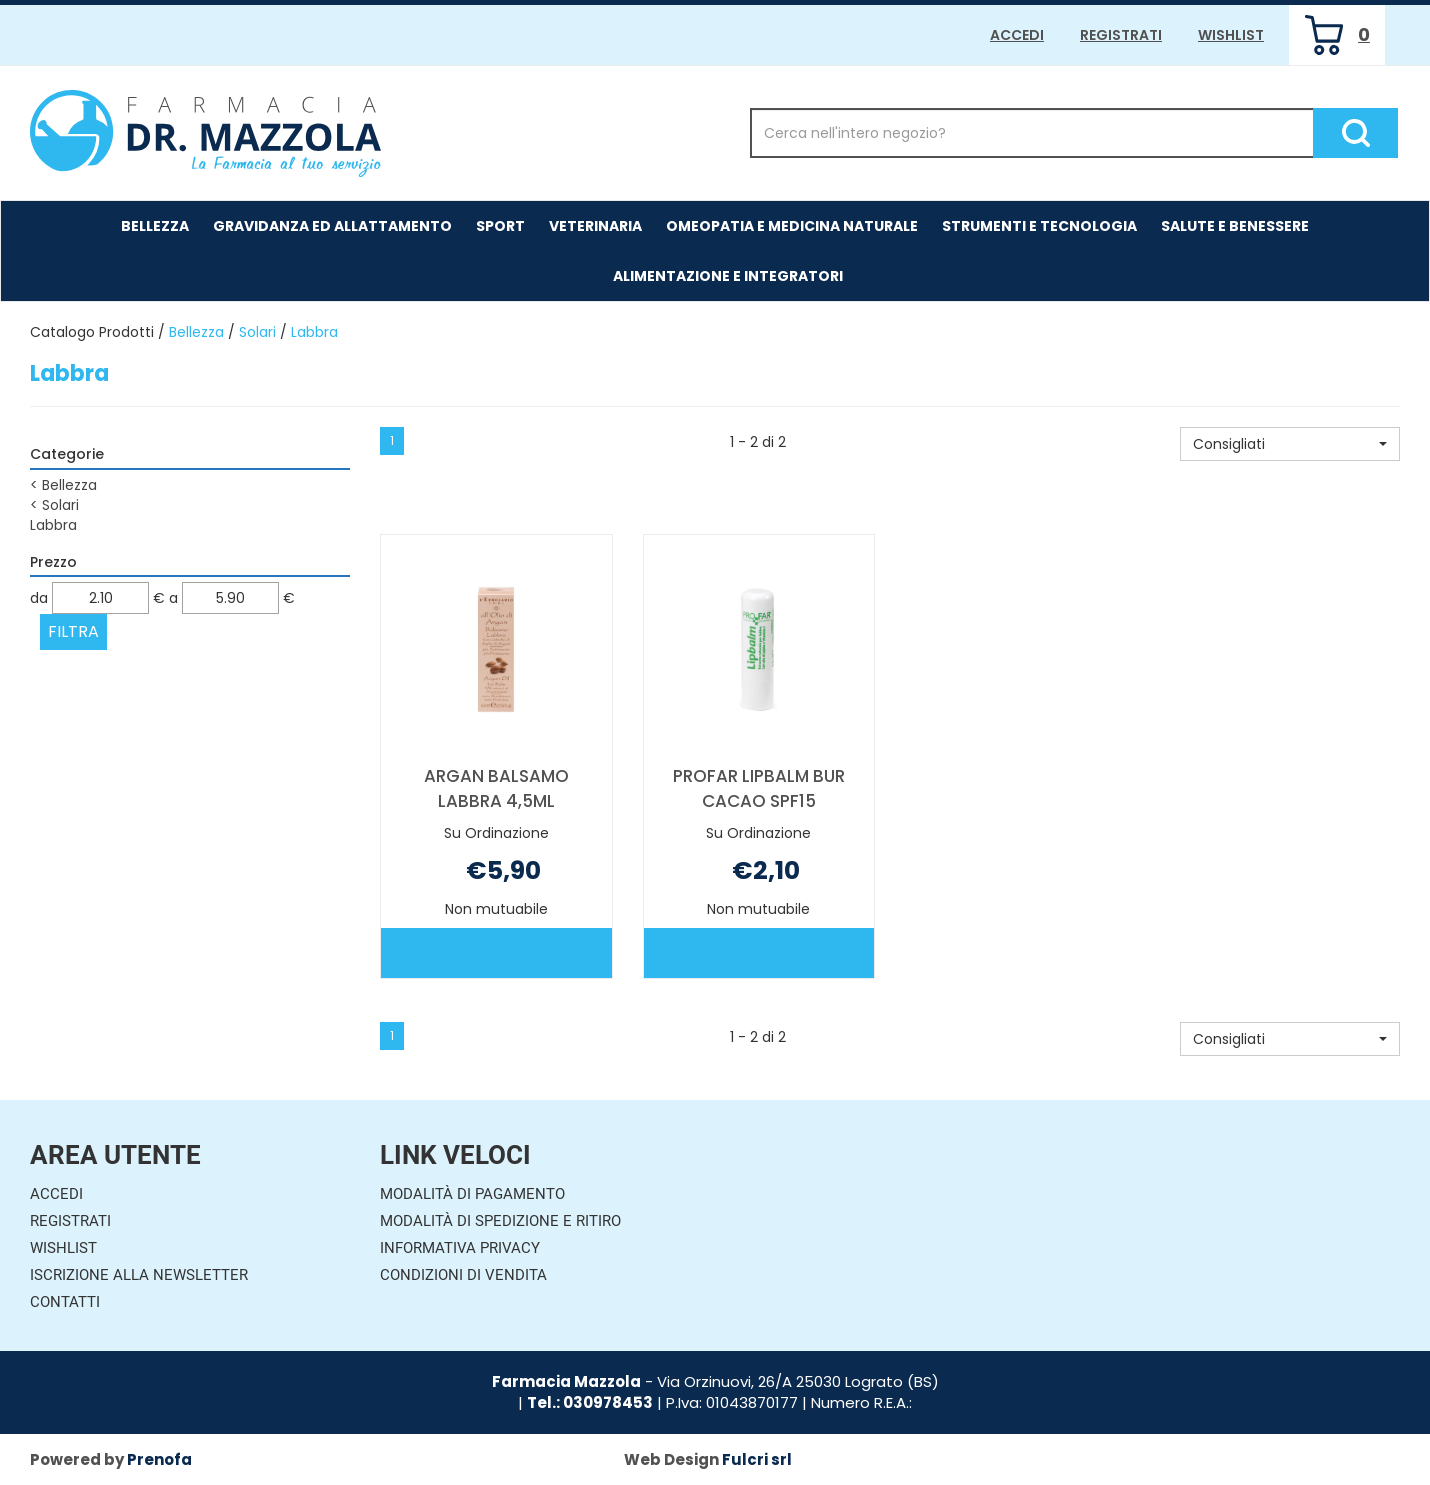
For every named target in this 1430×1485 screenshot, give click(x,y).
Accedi (1017, 35)
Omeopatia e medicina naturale (792, 226)
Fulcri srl (757, 1459)
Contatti (65, 1302)
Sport (500, 226)
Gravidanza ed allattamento (332, 226)
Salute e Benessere (1235, 226)
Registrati (1121, 35)
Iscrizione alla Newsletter (139, 1275)
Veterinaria (595, 226)
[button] (1290, 444)
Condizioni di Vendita (463, 1275)
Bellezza (155, 226)
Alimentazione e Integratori (728, 276)
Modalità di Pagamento (472, 1194)
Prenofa (159, 1459)
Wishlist (1231, 35)
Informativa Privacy (460, 1248)
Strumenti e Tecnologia (1039, 226)
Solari (257, 332)
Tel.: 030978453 (590, 1402)
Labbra (53, 525)
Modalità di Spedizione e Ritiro (500, 1221)
